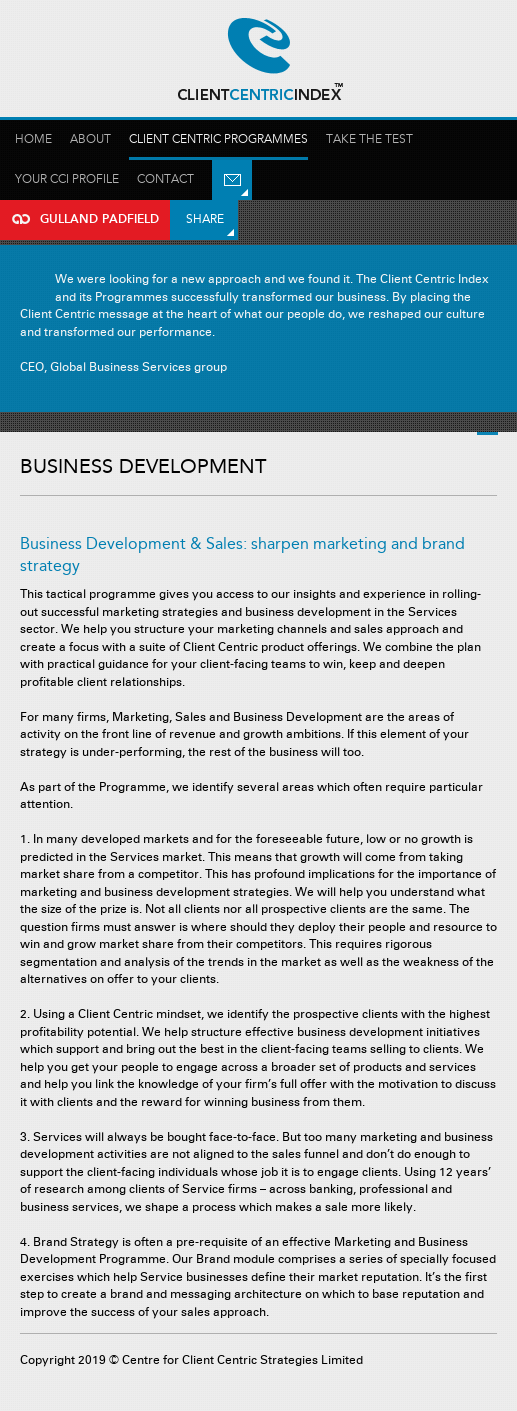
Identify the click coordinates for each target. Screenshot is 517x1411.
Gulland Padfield (259, 60)
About (90, 139)
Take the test (369, 139)
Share (205, 219)
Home (33, 139)
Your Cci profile (67, 179)
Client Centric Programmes (218, 139)
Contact (165, 179)
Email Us (232, 180)
